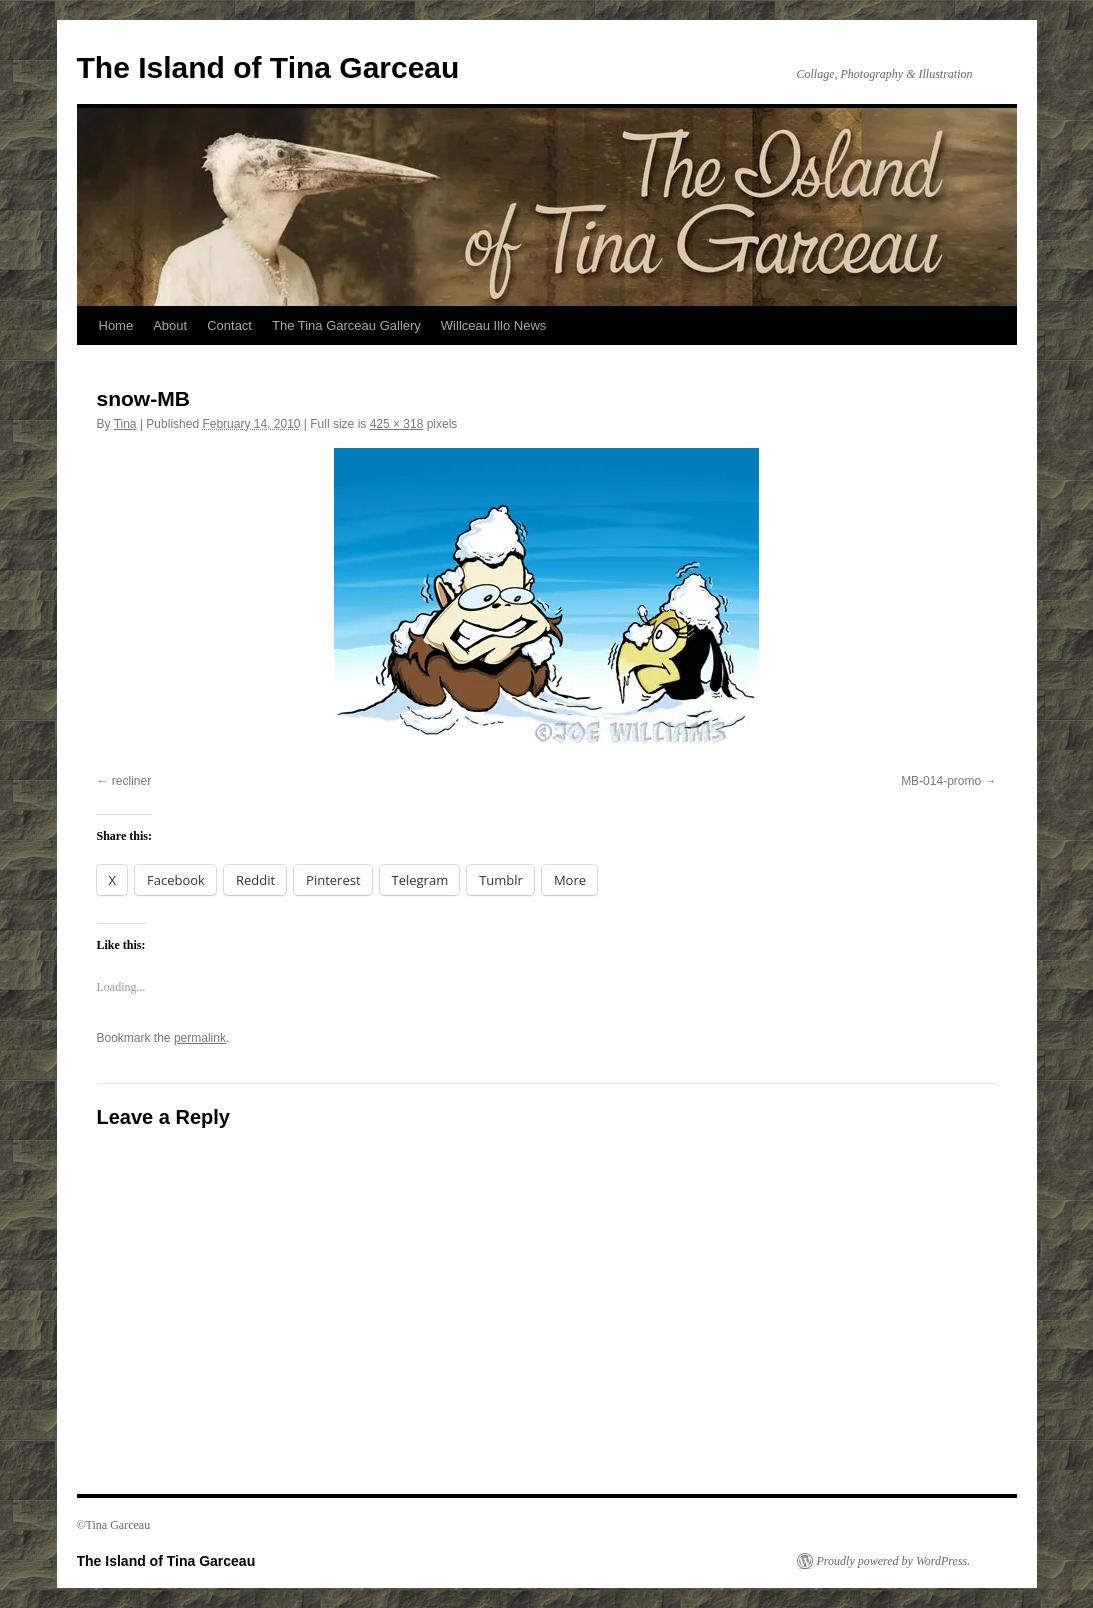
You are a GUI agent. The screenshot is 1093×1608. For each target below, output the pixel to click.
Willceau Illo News (493, 325)
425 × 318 (397, 424)
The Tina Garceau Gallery (346, 325)
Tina (125, 424)
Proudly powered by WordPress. (894, 1561)
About (170, 325)
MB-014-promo (941, 781)
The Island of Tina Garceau (268, 67)
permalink (200, 1038)
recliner (131, 781)
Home (116, 325)
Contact (229, 325)
